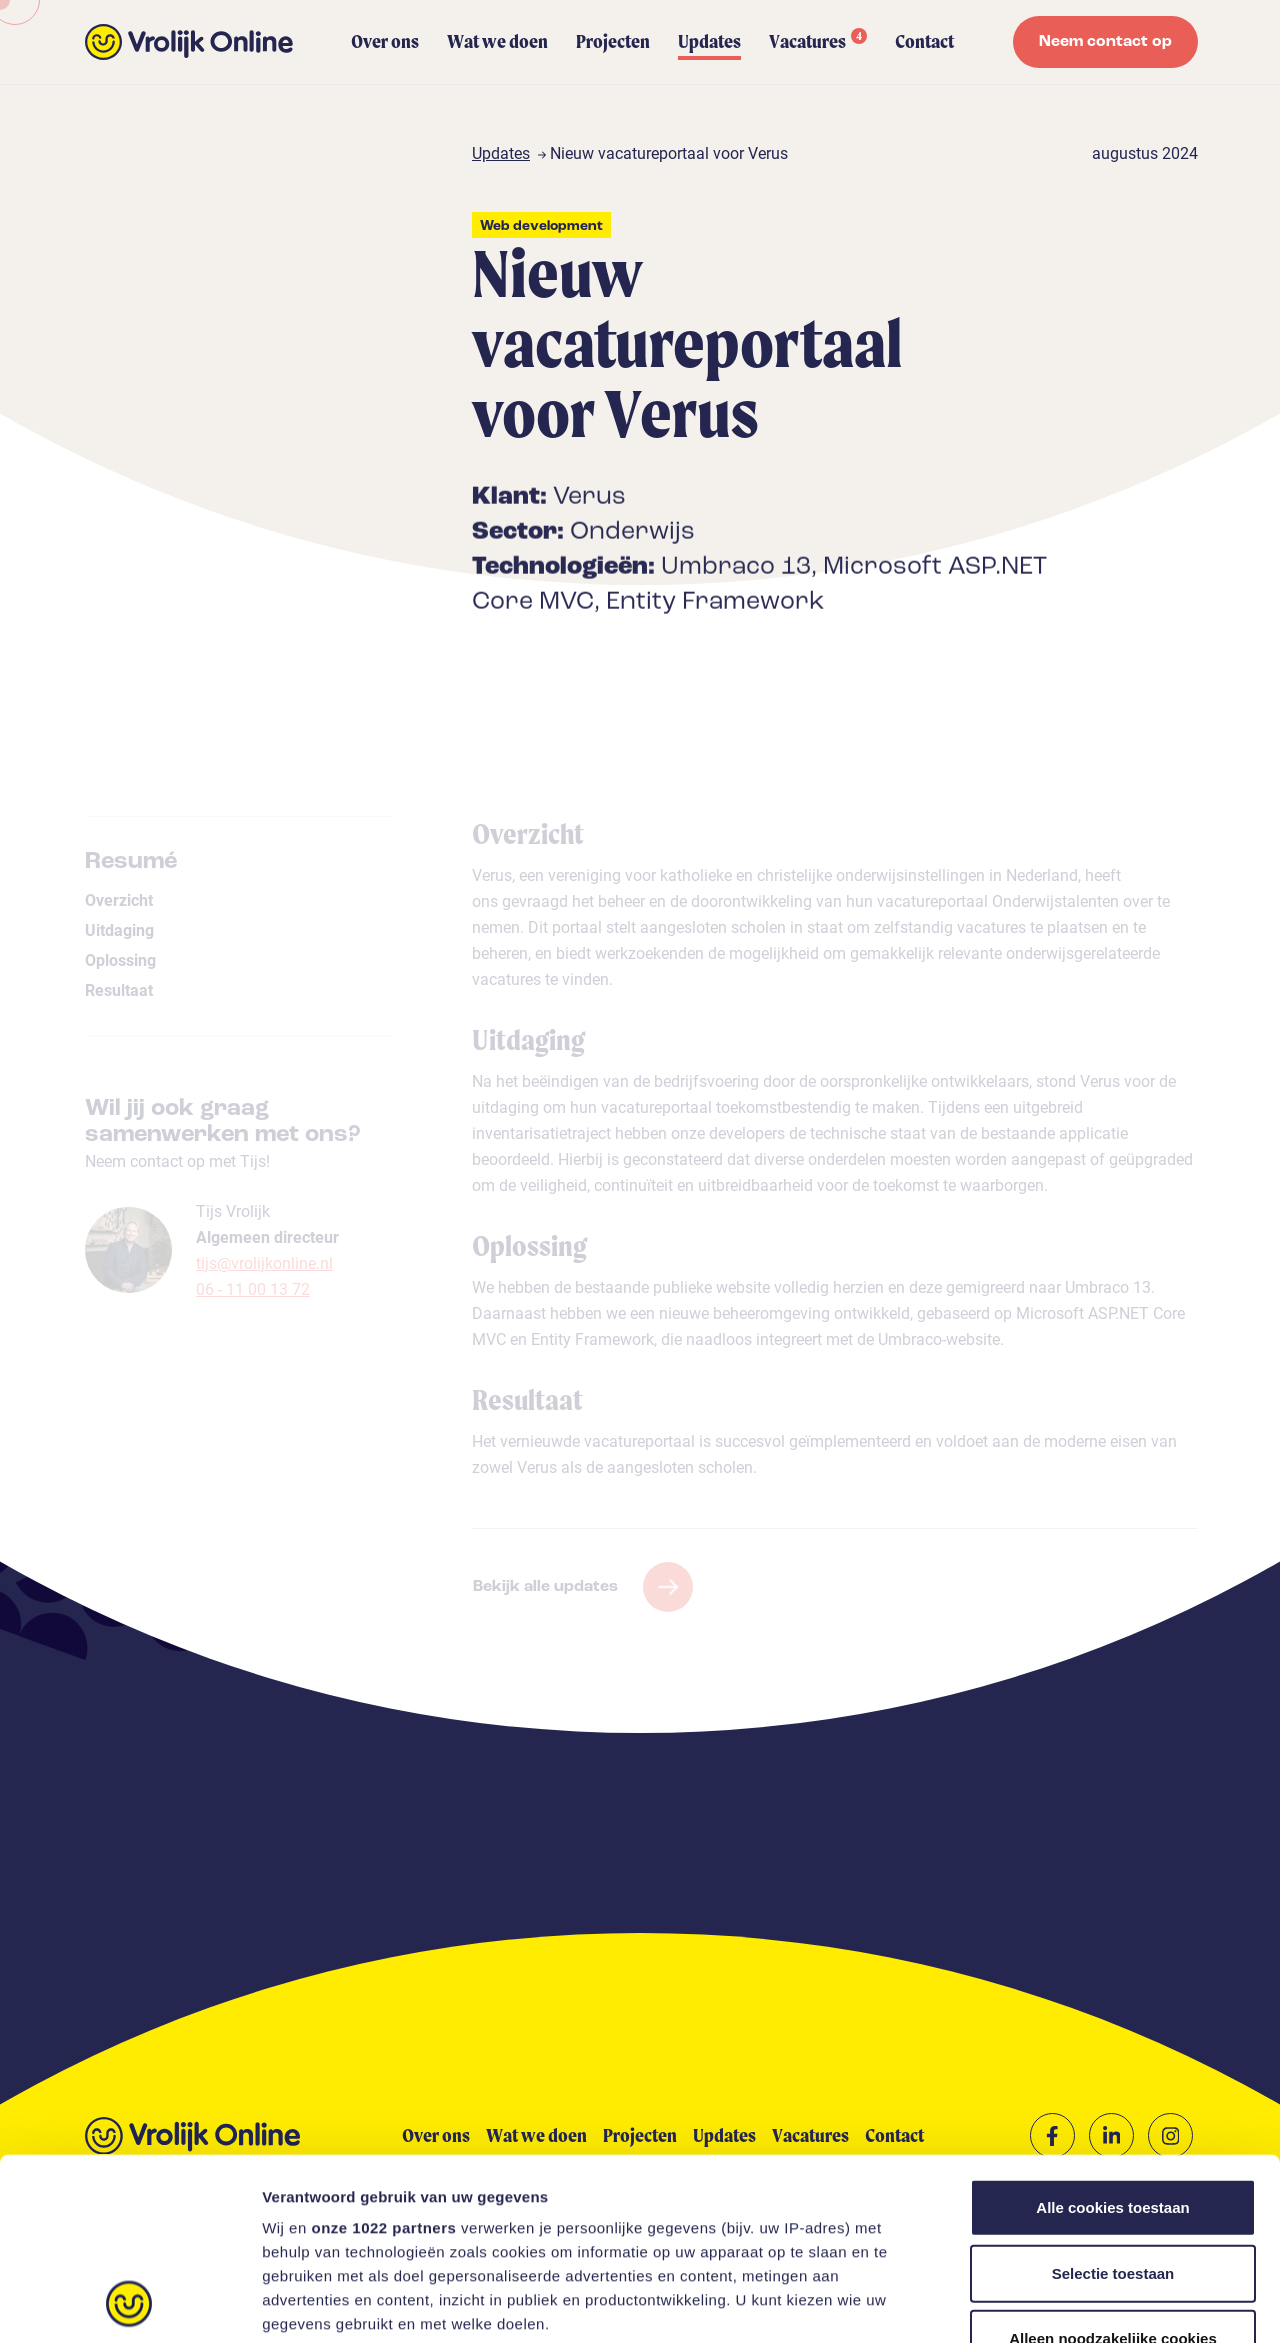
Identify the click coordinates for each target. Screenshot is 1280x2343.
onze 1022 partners (383, 2057)
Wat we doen (497, 41)
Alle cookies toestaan (1112, 2037)
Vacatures (818, 40)
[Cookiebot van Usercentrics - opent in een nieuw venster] (129, 2304)
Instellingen (1075, 2303)
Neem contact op (1105, 42)
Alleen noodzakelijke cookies (1113, 2168)
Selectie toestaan (1113, 2102)
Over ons (385, 41)
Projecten (613, 41)
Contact (924, 41)
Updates (709, 41)
